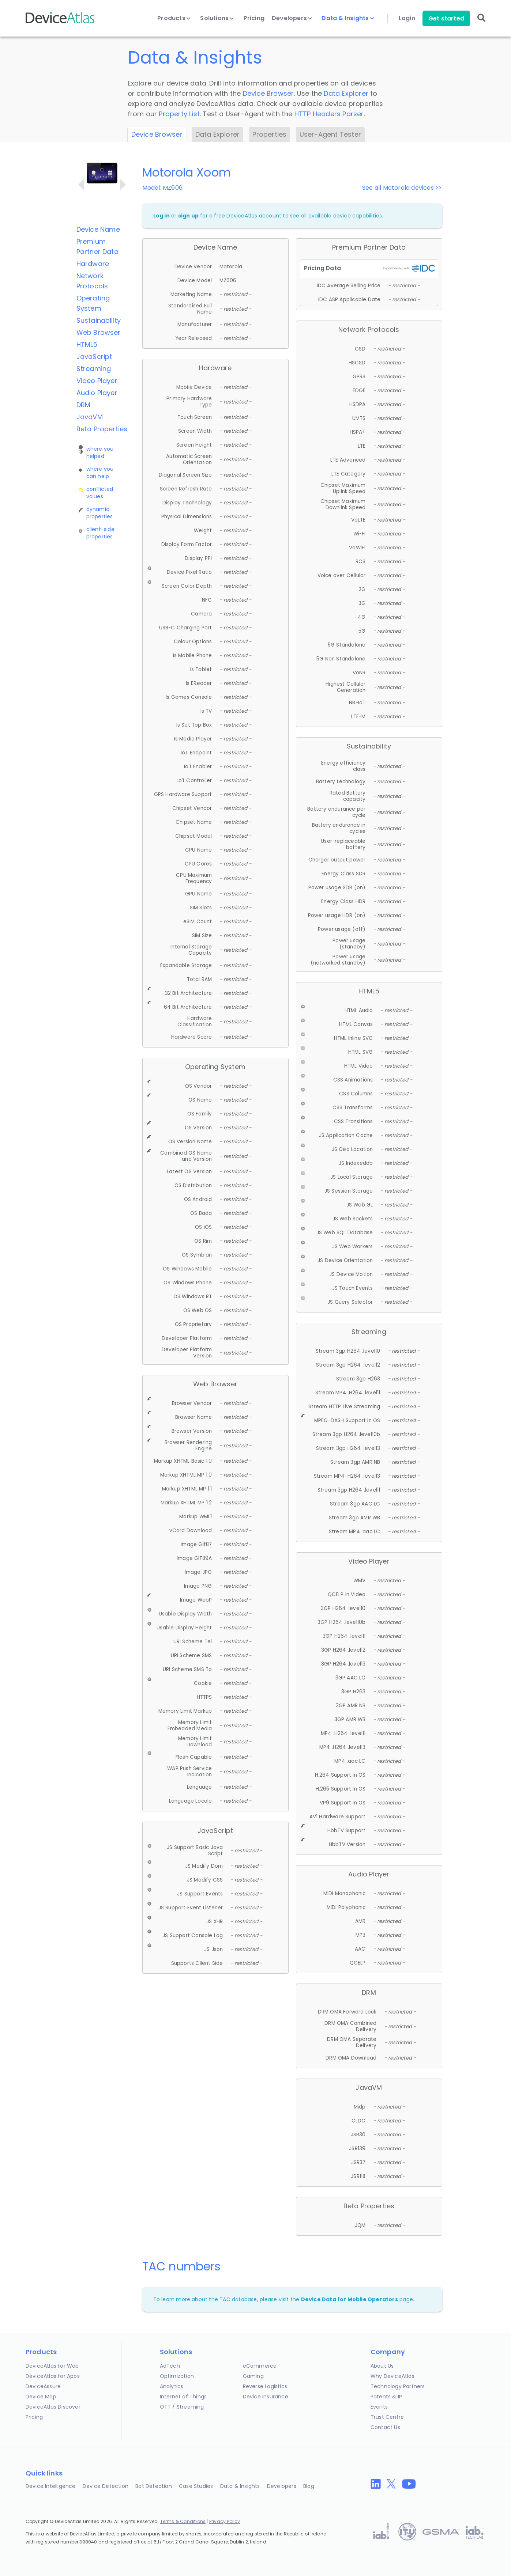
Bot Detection (153, 2486)
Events (379, 2406)
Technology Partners (398, 2386)
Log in (161, 215)
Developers (292, 18)
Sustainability (98, 320)
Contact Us (385, 2427)
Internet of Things (183, 2396)
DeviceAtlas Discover (53, 2406)
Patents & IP (386, 2396)
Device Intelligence (51, 2486)
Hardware (92, 263)
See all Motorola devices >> (402, 187)
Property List (179, 113)
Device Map (41, 2396)
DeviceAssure (43, 2386)
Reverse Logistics (265, 2386)
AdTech (170, 2365)
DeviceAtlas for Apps (53, 2376)
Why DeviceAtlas (392, 2376)
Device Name (98, 229)
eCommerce (260, 2365)
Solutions (217, 18)
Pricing (254, 18)
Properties (269, 134)
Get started (446, 18)
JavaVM (89, 416)
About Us (382, 2365)
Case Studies (196, 2486)
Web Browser (98, 332)
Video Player (96, 380)
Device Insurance (265, 2396)
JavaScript (94, 356)
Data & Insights (348, 18)
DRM (83, 404)
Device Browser (268, 93)
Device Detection (105, 2486)
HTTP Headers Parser (329, 113)
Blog (308, 2486)
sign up (188, 215)
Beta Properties (102, 428)
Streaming (93, 368)
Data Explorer (346, 93)
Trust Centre (387, 2417)
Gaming (253, 2376)
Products (174, 18)
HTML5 (87, 344)
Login (407, 18)
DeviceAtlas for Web (52, 2365)
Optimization (177, 2376)
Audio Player (96, 392)
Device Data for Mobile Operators (349, 2299)
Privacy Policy (224, 2521)
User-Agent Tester (330, 134)
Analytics (172, 2386)
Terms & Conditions (183, 2521)
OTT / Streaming (182, 2406)
